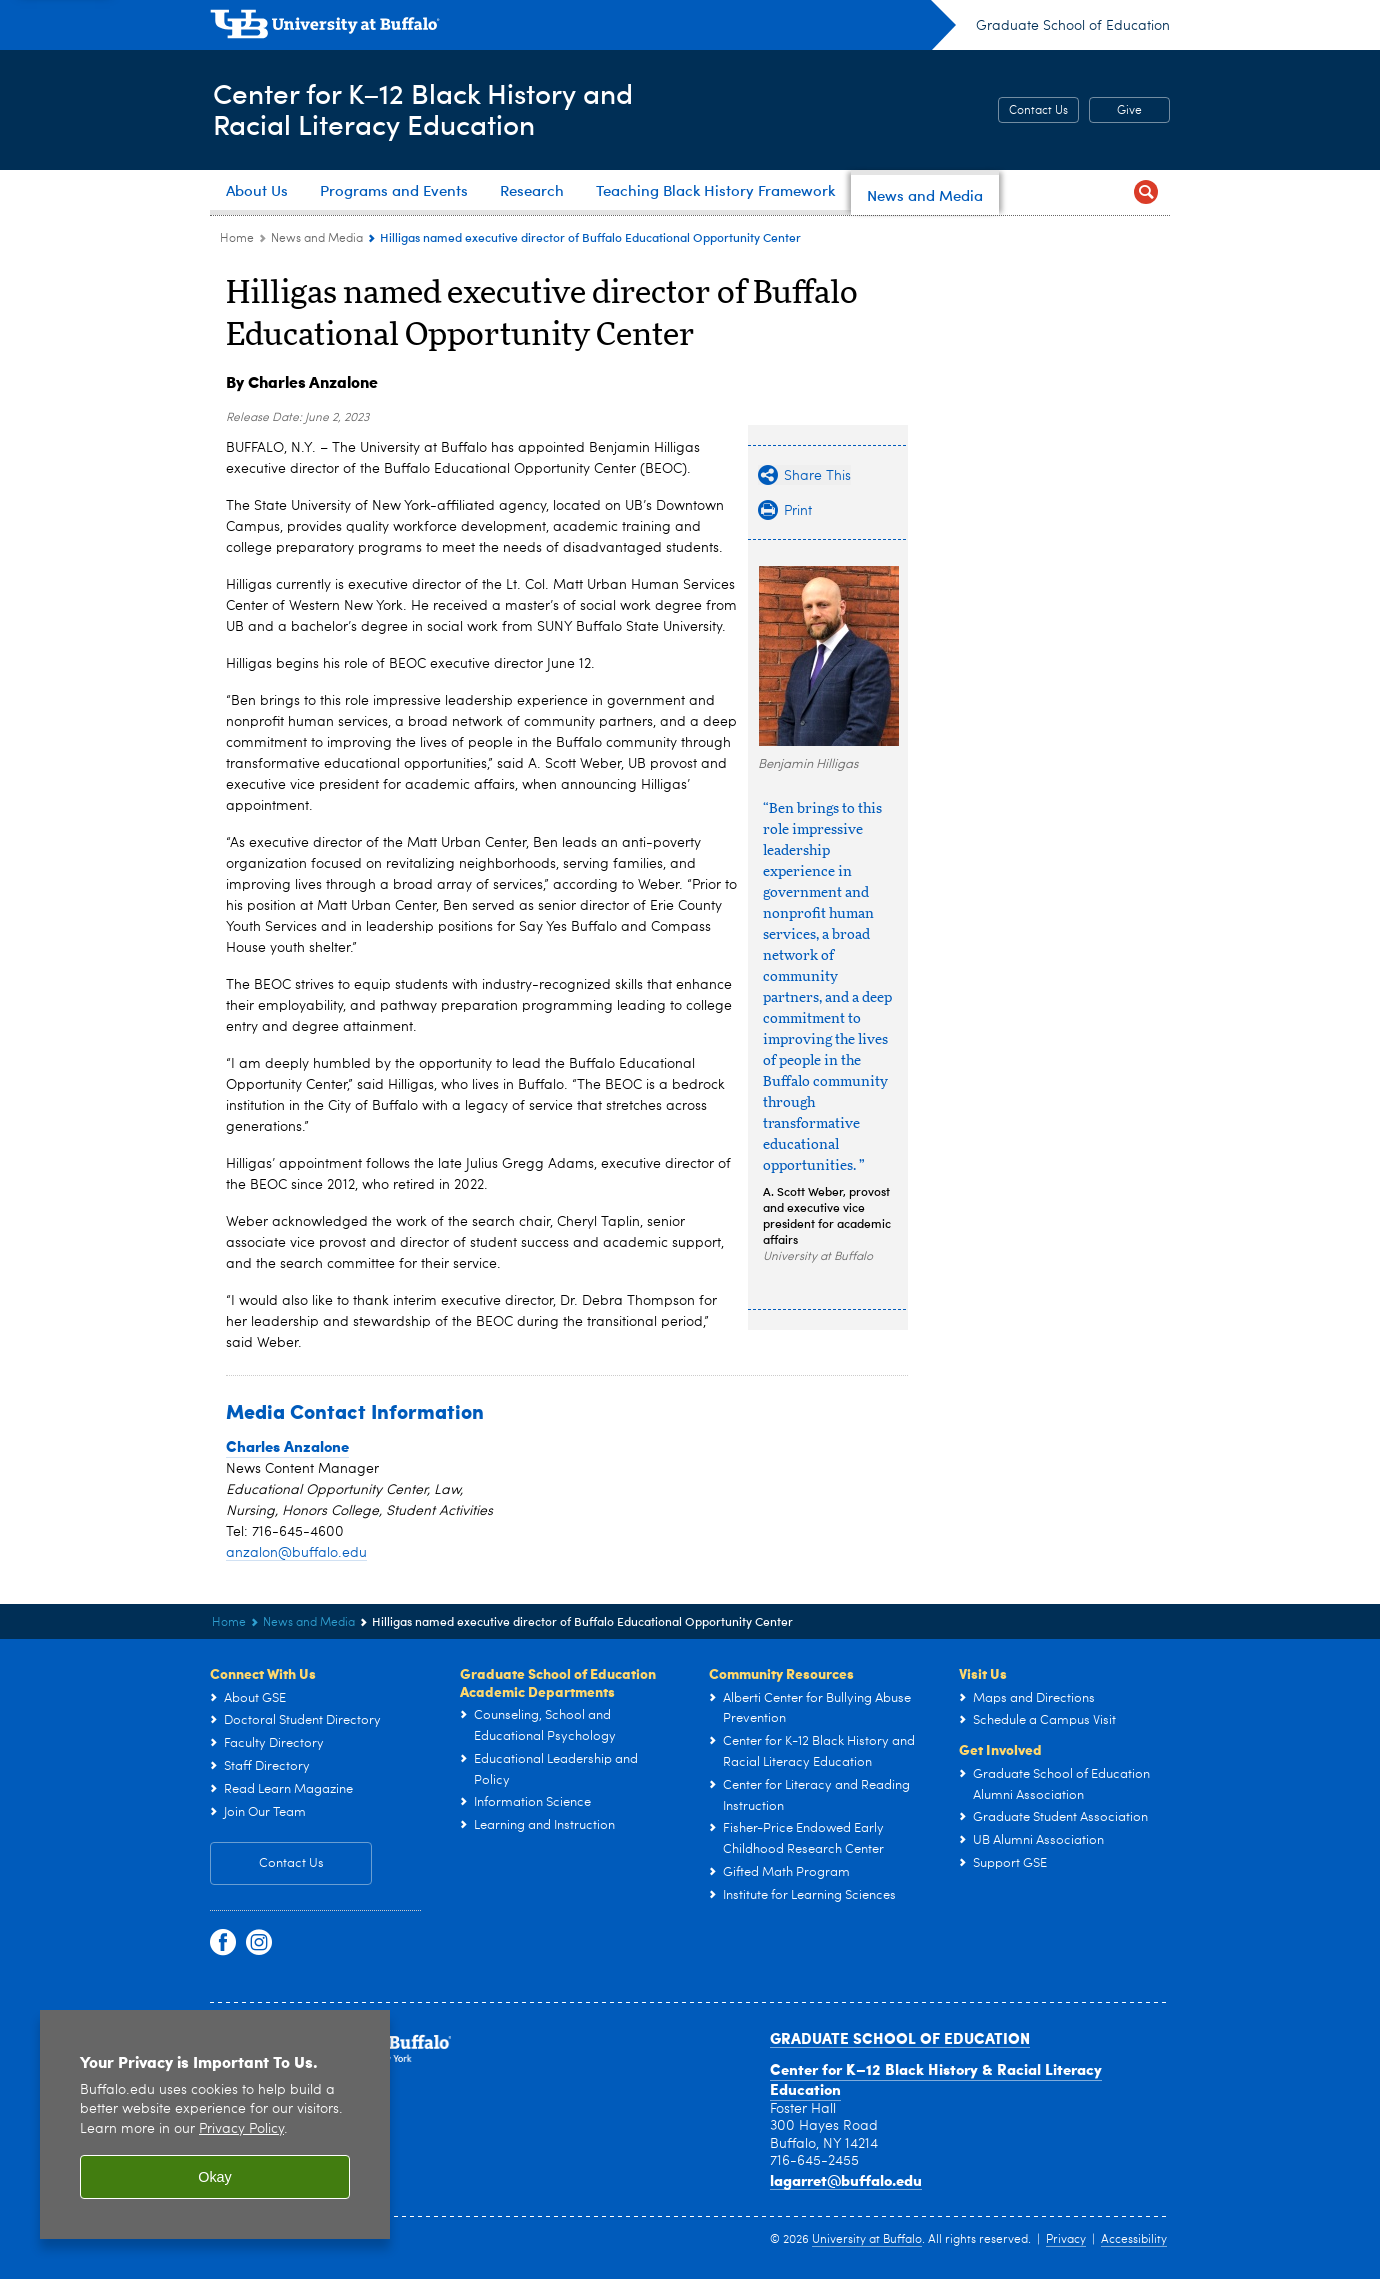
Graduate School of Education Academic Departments (558, 1682)
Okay (215, 2177)
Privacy (1066, 2240)
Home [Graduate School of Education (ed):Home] (237, 239)
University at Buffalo (867, 2240)
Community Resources (781, 1673)
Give (1129, 111)
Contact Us (1038, 111)
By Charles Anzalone (302, 381)
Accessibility (1134, 2240)
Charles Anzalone (287, 1446)
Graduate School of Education (1073, 26)
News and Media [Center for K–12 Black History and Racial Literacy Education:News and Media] (317, 239)
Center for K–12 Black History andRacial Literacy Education (433, 108)
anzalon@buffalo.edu (296, 1553)
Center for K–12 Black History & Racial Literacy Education (936, 2079)
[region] (215, 2124)
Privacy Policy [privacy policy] (241, 2129)
